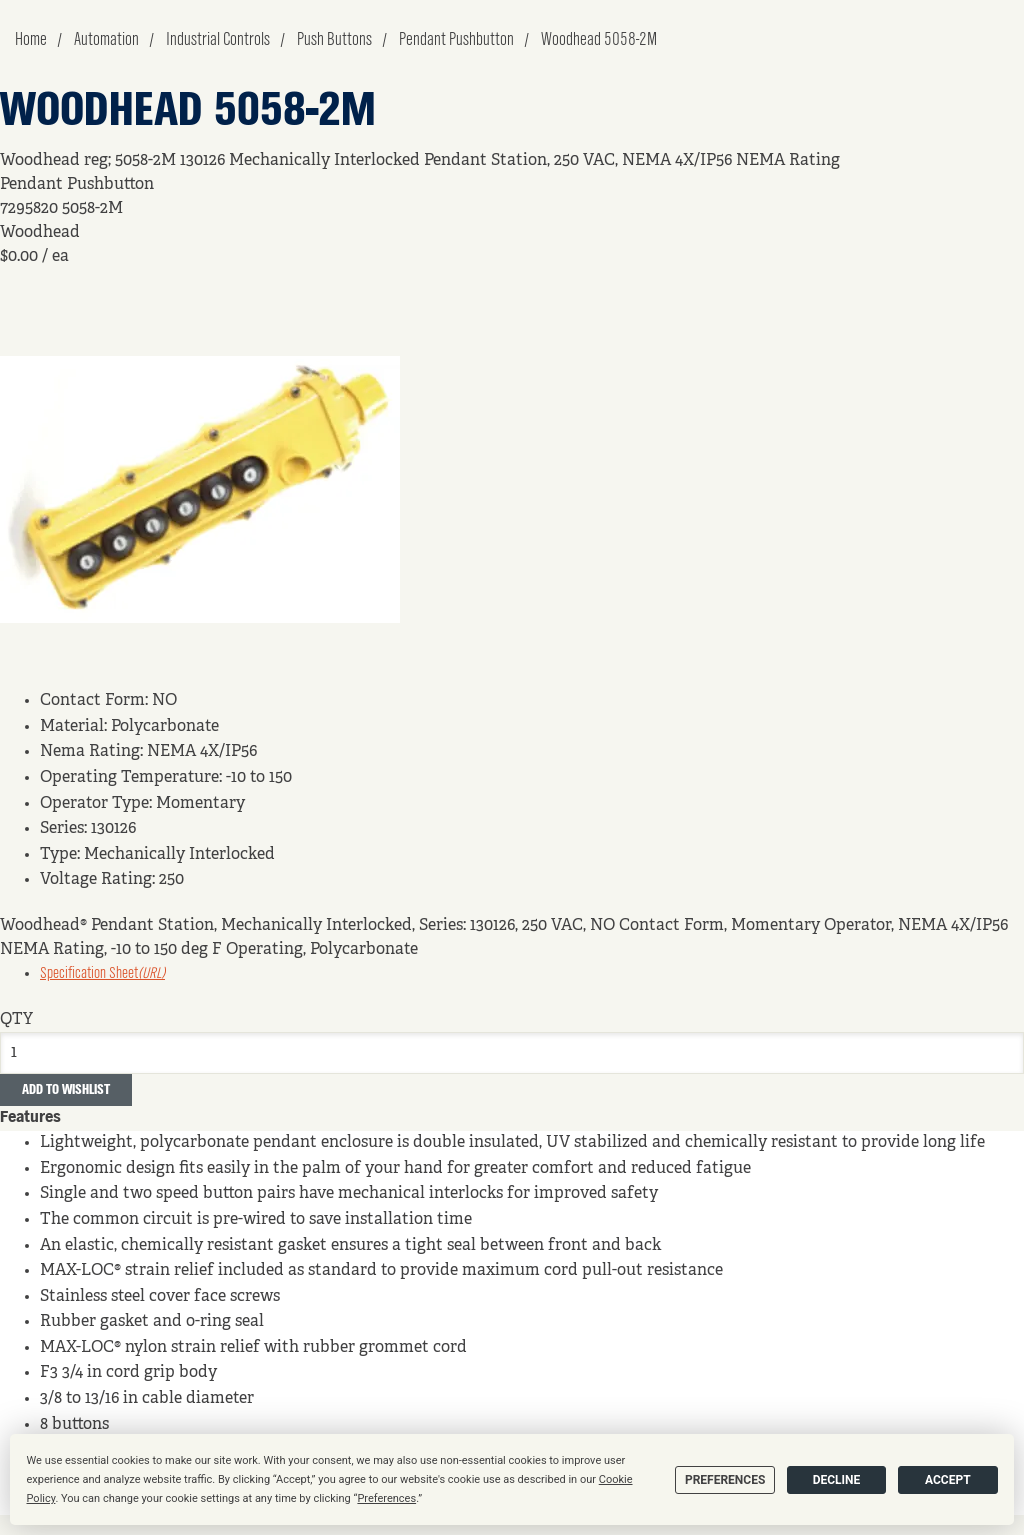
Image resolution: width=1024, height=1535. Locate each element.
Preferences (725, 1480)
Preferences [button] (386, 1498)
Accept (948, 1480)
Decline (837, 1480)
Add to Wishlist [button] (66, 1090)
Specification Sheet (102, 974)
